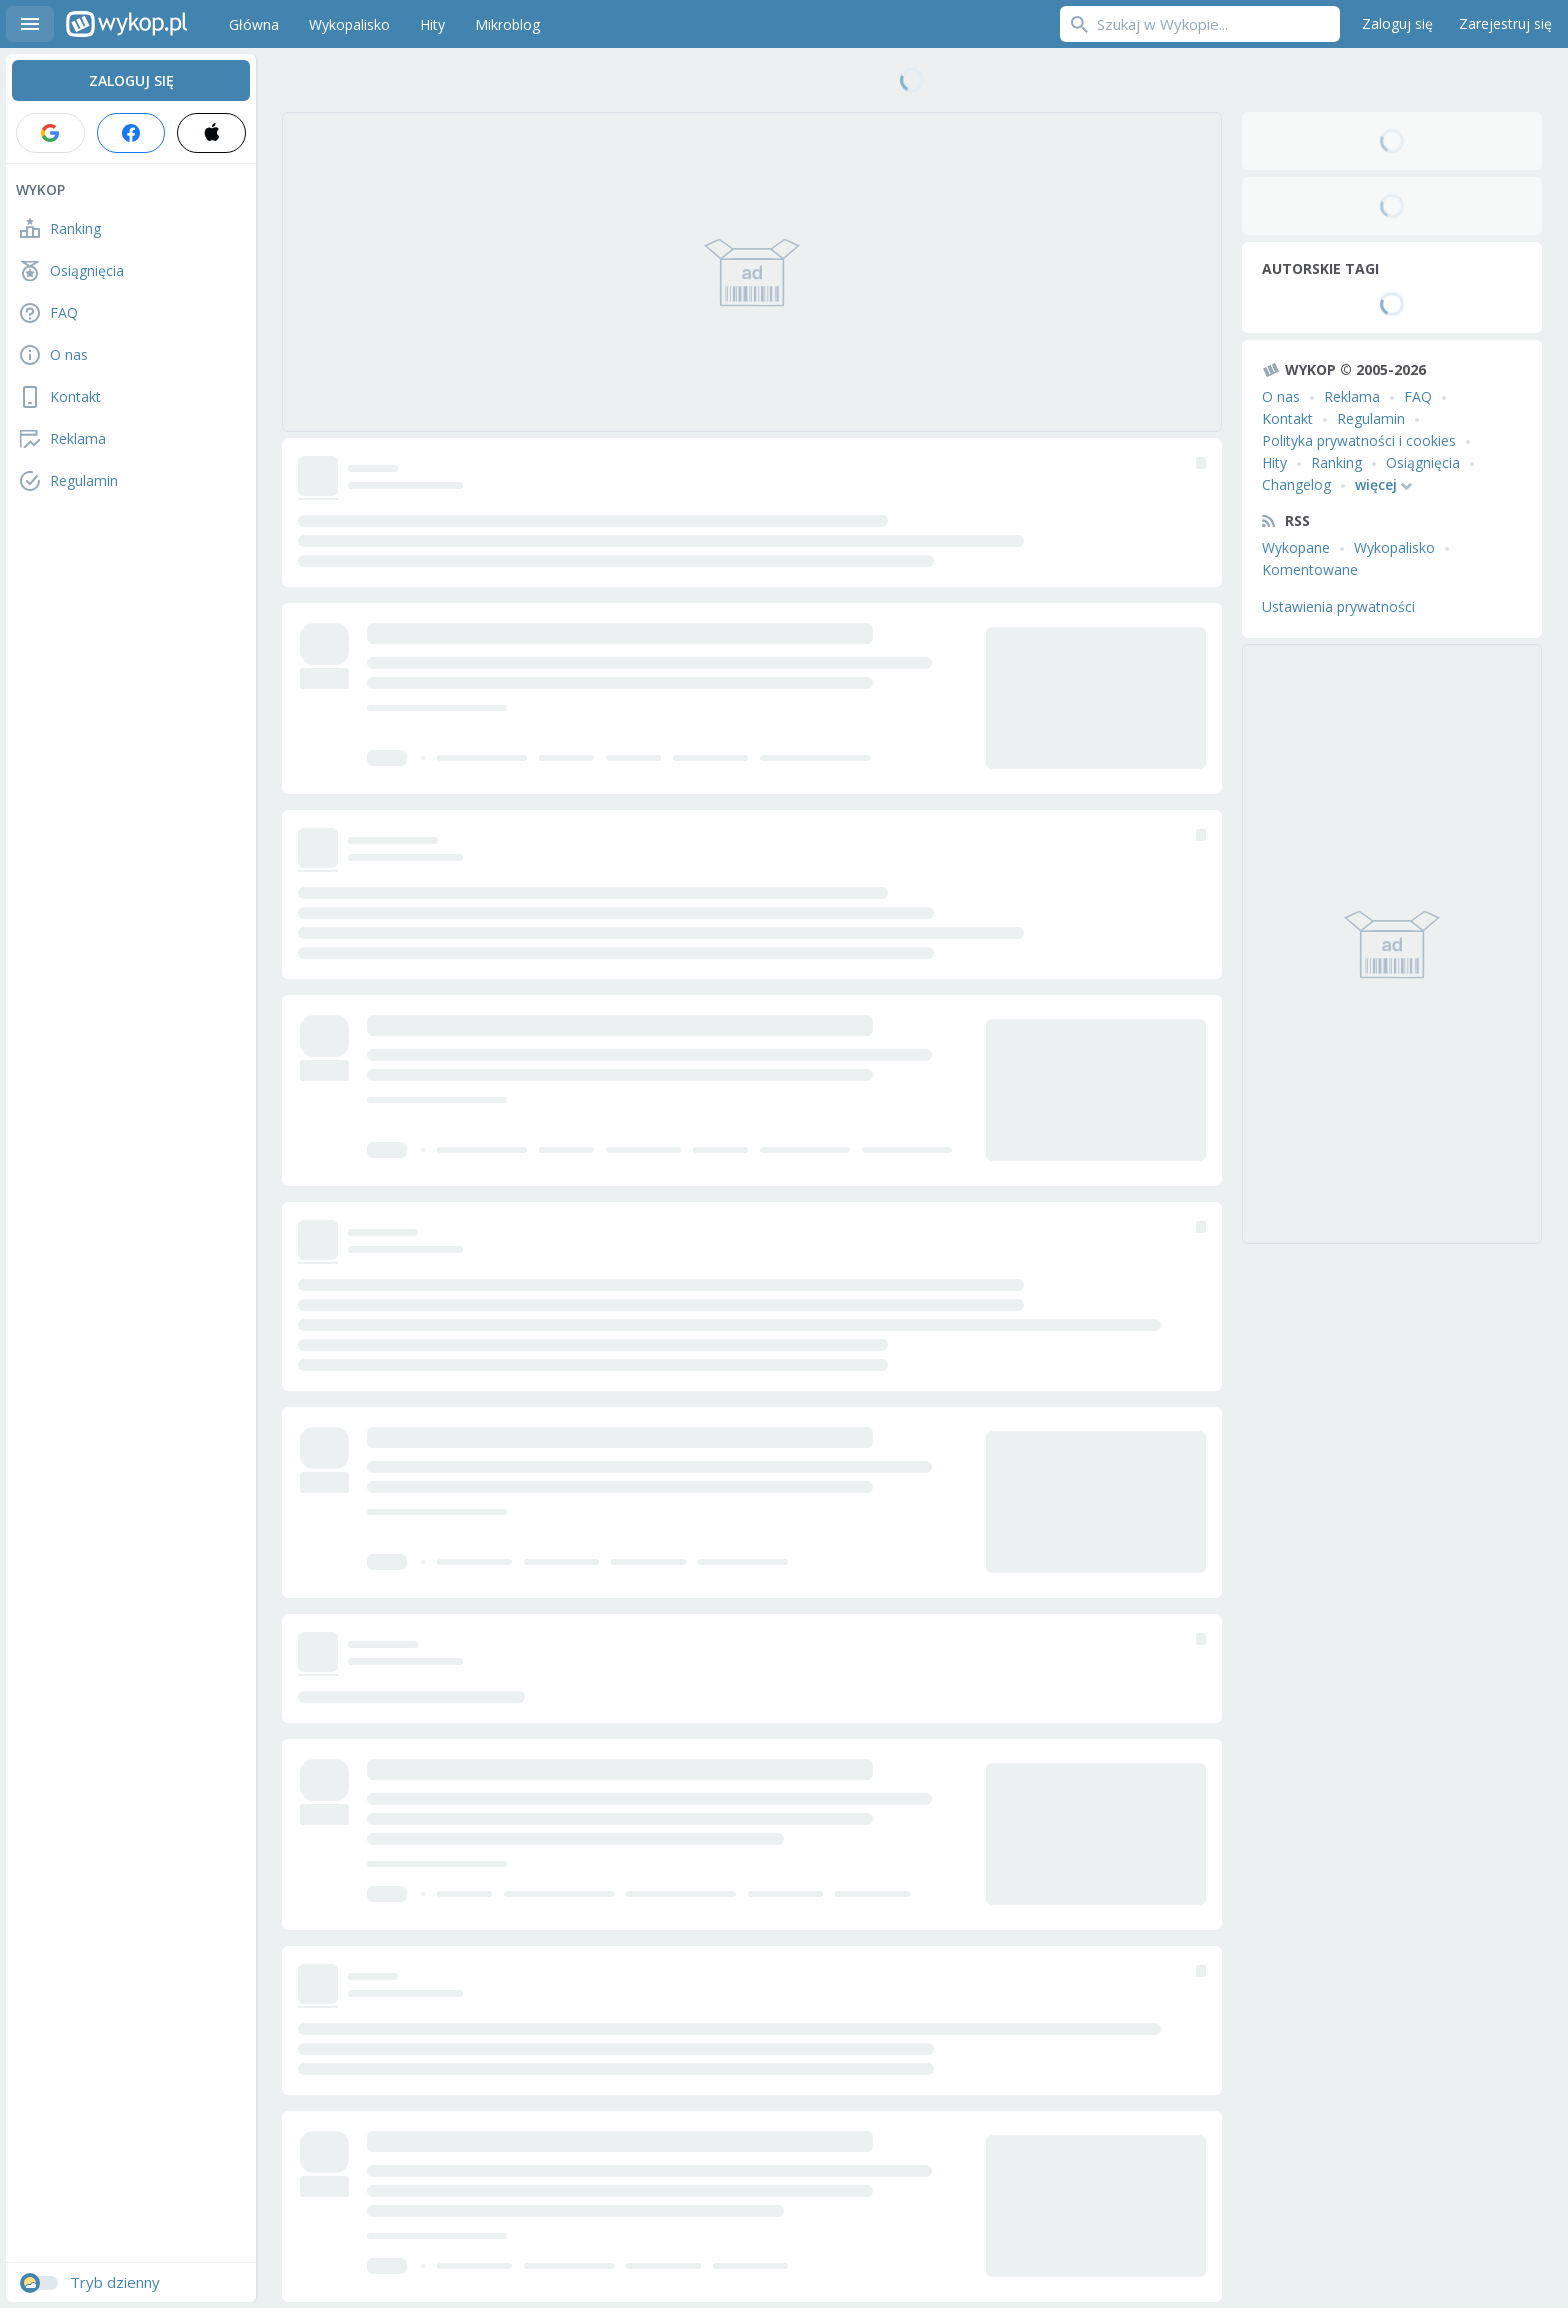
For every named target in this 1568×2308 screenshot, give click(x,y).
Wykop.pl (126, 24)
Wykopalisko (1394, 547)
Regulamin (1371, 418)
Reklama (1352, 396)
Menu (30, 24)
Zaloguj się (1397, 23)
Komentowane (1310, 569)
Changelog (1296, 484)
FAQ (1418, 396)
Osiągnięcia (1423, 462)
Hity (1274, 462)
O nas (1281, 396)
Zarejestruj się (1505, 23)
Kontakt (1287, 418)
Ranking (1336, 462)
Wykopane (1296, 547)
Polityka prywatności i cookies (1359, 440)
